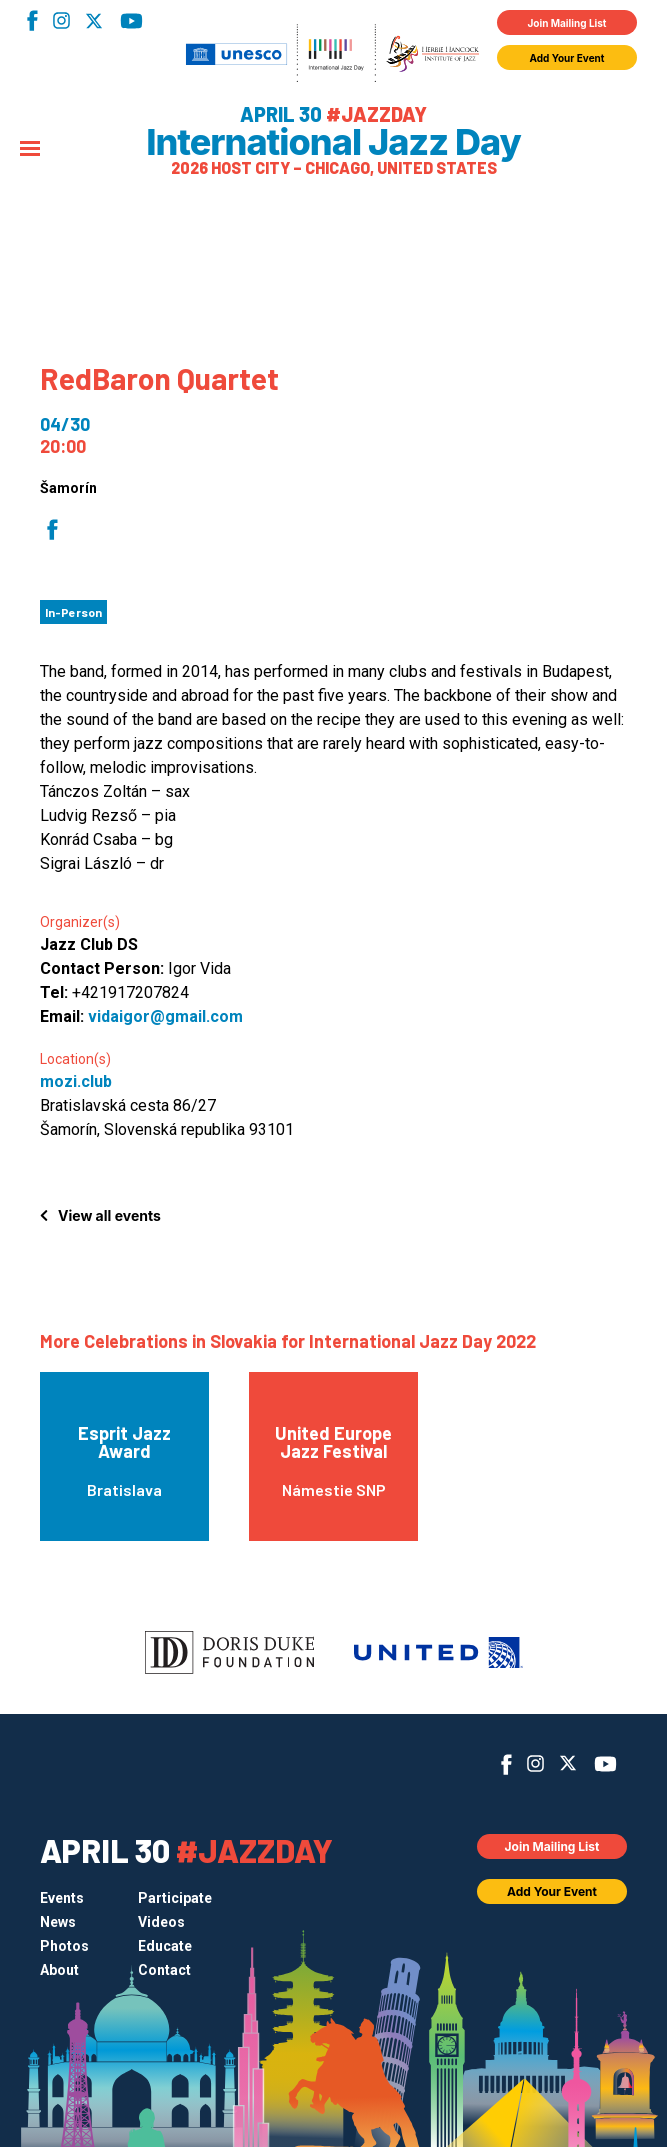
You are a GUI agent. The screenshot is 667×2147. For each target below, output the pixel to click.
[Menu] (30, 150)
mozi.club (76, 1081)
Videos (161, 1922)
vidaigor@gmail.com (165, 1016)
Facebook (32, 20)
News (58, 1922)
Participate (175, 1898)
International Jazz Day (333, 142)
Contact (164, 1970)
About (59, 1970)
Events (62, 1898)
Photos (64, 1946)
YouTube (131, 21)
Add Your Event (567, 58)
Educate (165, 1946)
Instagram (61, 20)
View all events (109, 1215)
